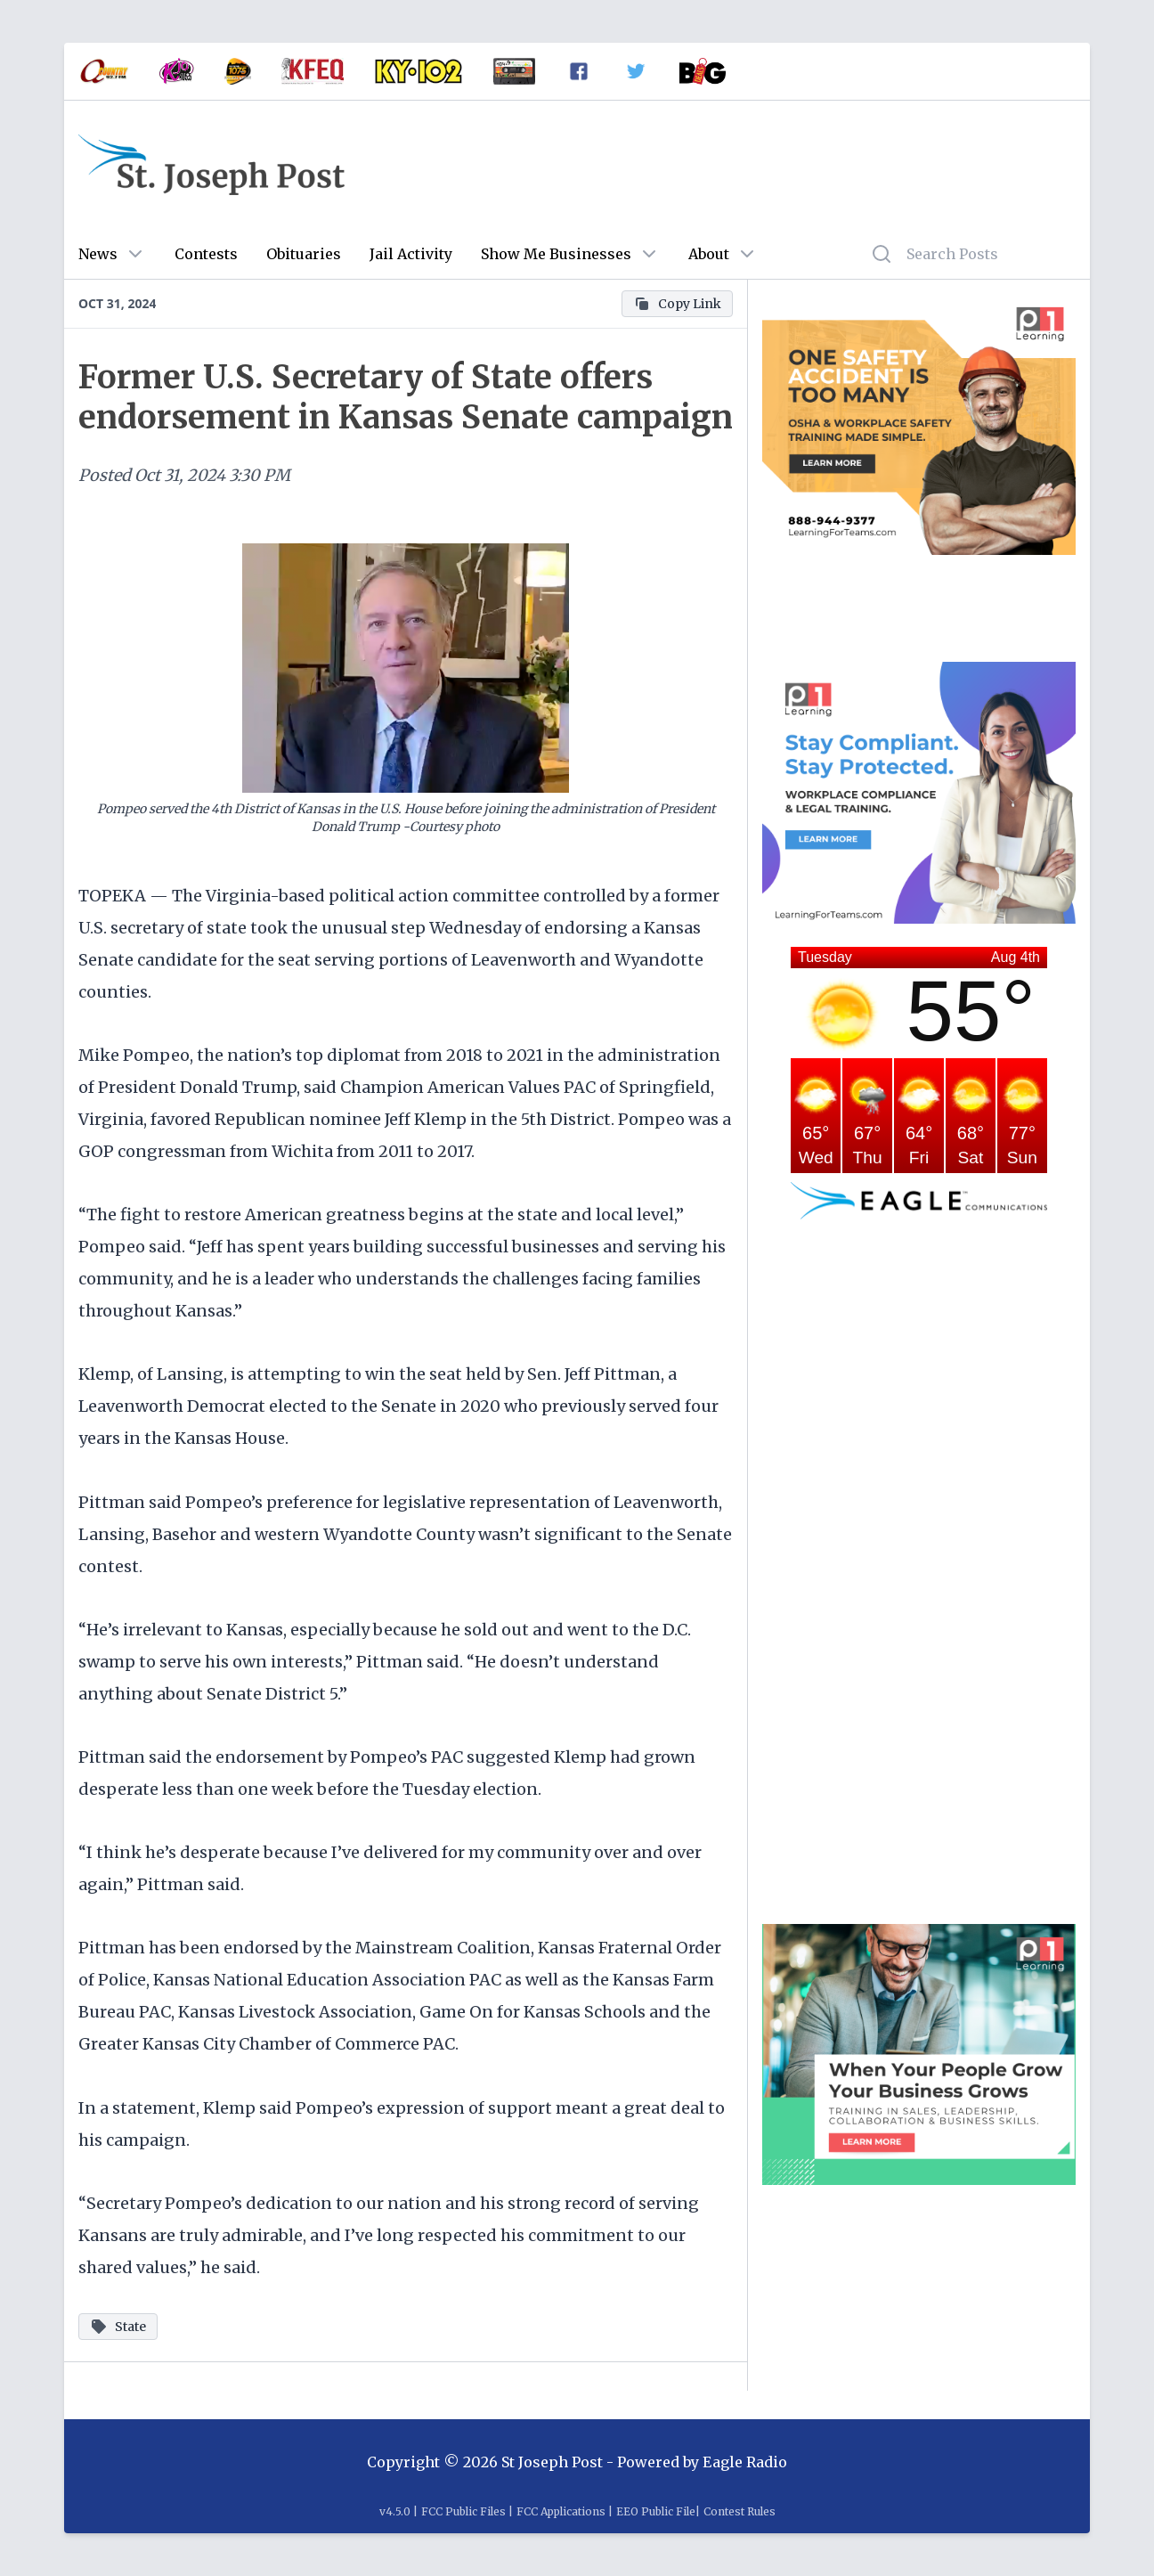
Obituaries (303, 254)
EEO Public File (655, 2511)
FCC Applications (560, 2511)
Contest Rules (739, 2511)
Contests (206, 254)
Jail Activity (411, 254)
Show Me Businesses (556, 254)
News (98, 254)
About (708, 254)
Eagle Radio (745, 2462)
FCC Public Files (463, 2511)
